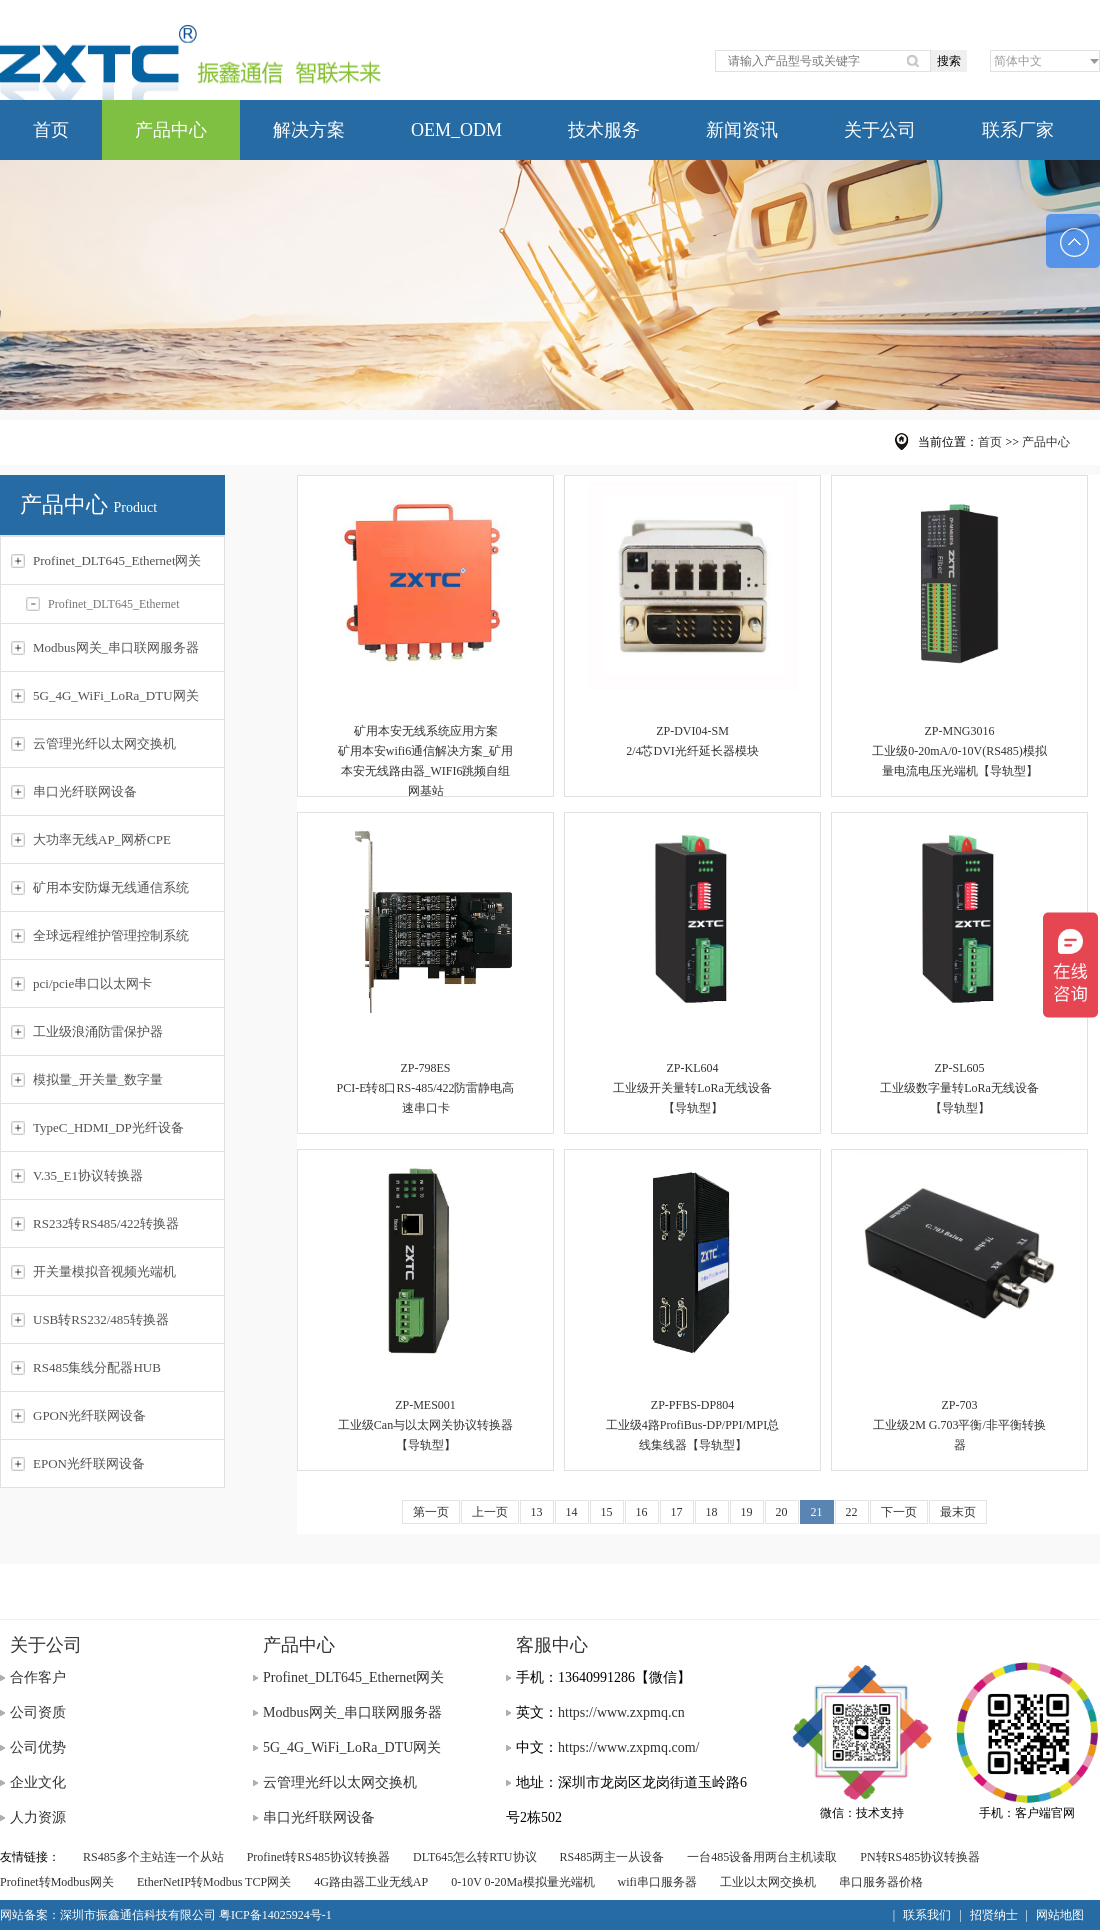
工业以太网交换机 (768, 1882)
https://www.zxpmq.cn (621, 1712)
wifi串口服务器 (657, 1882)
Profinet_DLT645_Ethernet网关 (353, 1677)
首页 (51, 130)
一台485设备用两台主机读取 (762, 1857)
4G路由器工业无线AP (371, 1882)
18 (712, 1512)
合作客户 (38, 1677)
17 (677, 1512)
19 (747, 1512)
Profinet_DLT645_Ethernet (103, 604)
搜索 (949, 61)
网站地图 (1060, 1915)
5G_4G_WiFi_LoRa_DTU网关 (352, 1747)
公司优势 (38, 1747)
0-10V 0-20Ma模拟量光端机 (522, 1882)
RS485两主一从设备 (612, 1857)
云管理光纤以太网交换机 (340, 1782)
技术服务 (604, 130)
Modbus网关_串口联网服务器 (352, 1712)
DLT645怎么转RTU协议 (475, 1857)
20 (782, 1512)
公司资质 (38, 1712)
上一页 (490, 1512)
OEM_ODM (456, 130)
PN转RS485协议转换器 (920, 1857)
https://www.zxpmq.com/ (628, 1747)
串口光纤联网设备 (319, 1817)
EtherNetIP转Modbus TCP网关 (214, 1882)
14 (572, 1512)
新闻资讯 (742, 130)
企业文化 (38, 1782)
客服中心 (552, 1645)
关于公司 (880, 130)
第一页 (431, 1512)
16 (642, 1512)
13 (537, 1512)
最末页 (958, 1512)
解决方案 (309, 130)
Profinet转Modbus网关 (57, 1882)
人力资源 (38, 1817)
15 (607, 1512)
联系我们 (927, 1915)
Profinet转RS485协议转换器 (318, 1857)
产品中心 (171, 130)
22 (852, 1512)
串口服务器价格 (881, 1882)
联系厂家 (1018, 130)
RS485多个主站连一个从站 (153, 1857)
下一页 (899, 1512)
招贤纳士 (994, 1915)
